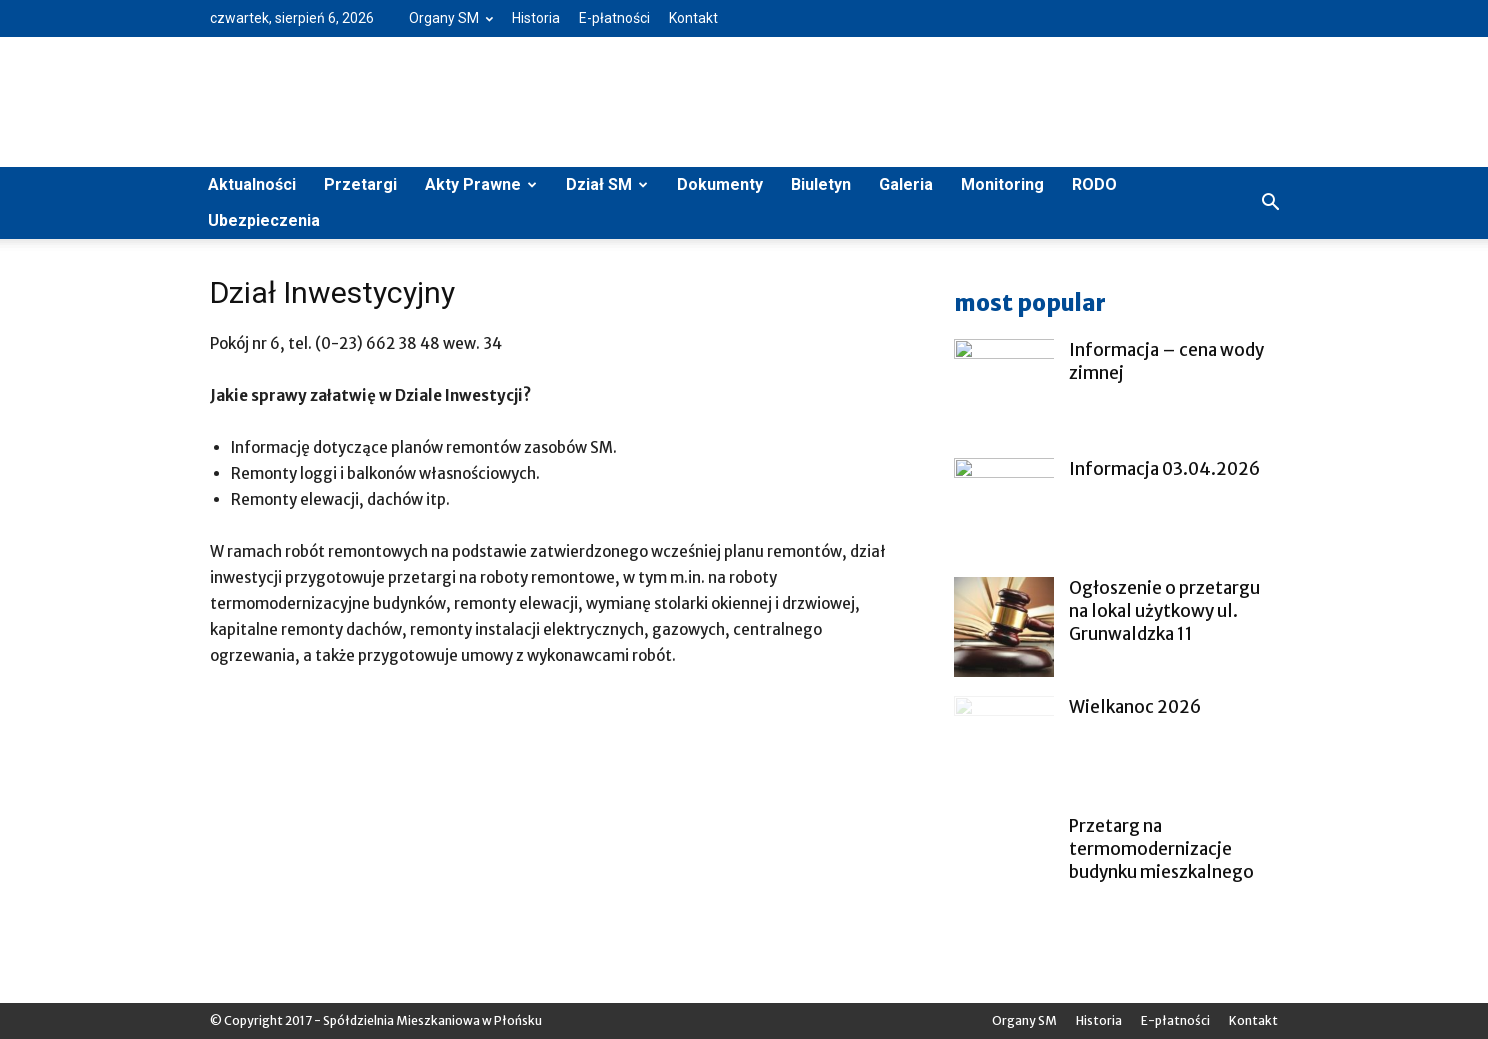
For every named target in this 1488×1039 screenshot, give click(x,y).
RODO (1094, 184)
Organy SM (451, 18)
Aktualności (252, 184)
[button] (1270, 203)
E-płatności (614, 18)
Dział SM (607, 184)
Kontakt (693, 18)
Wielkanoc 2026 (1135, 707)
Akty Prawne (481, 184)
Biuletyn (821, 184)
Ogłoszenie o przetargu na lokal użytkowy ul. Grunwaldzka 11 (1164, 611)
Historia (536, 18)
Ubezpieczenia (264, 220)
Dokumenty (720, 184)
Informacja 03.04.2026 (1164, 469)
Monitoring (1002, 184)
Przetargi (360, 184)
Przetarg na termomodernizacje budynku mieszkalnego (1161, 849)
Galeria (906, 184)
